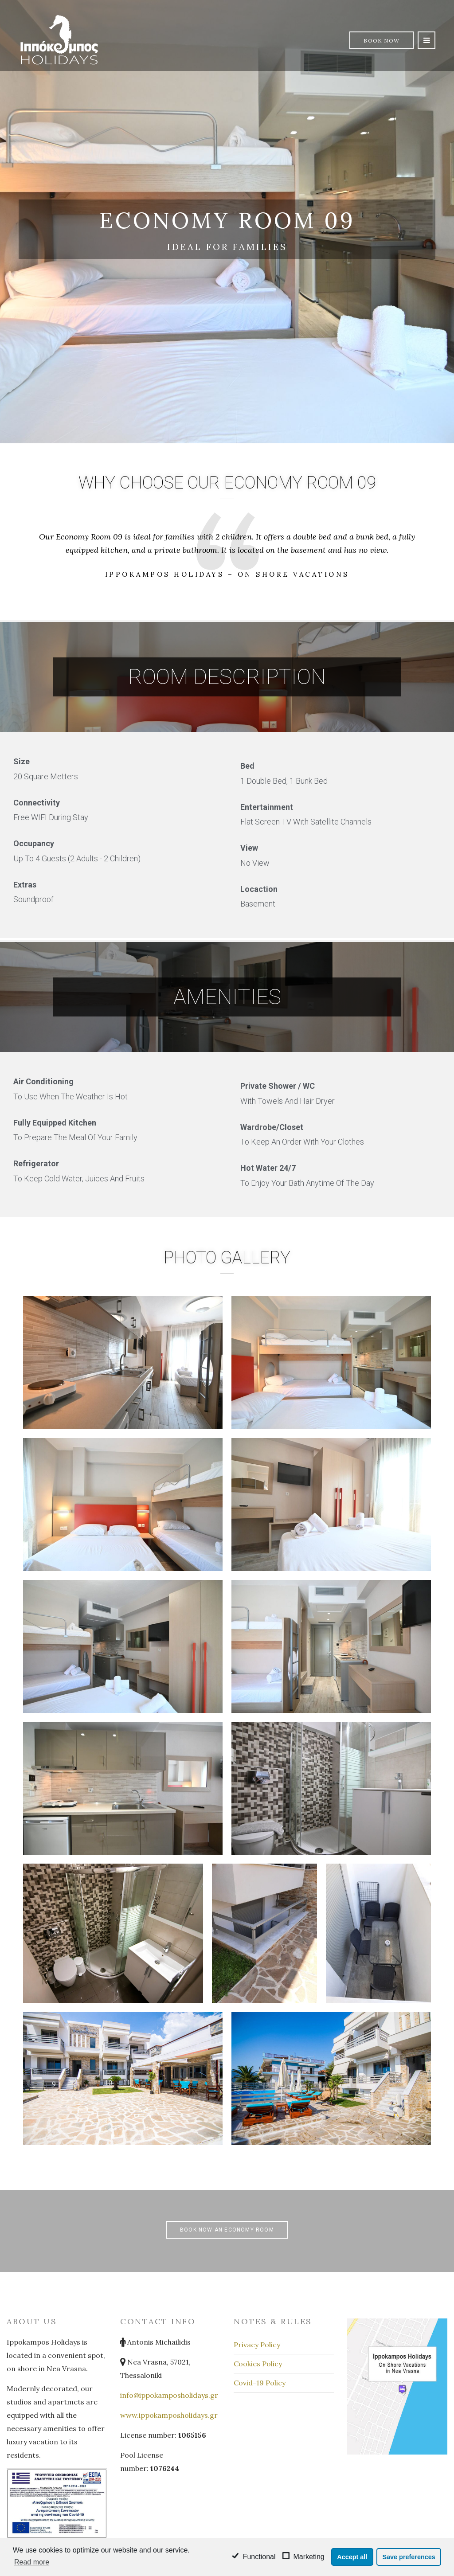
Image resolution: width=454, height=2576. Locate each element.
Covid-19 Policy (260, 2382)
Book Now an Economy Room (227, 2230)
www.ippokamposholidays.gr (169, 2415)
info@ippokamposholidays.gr (169, 2395)
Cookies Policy (258, 2363)
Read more (31, 2562)
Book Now (381, 40)
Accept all (352, 2556)
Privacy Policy (257, 2344)
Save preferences (408, 2556)
